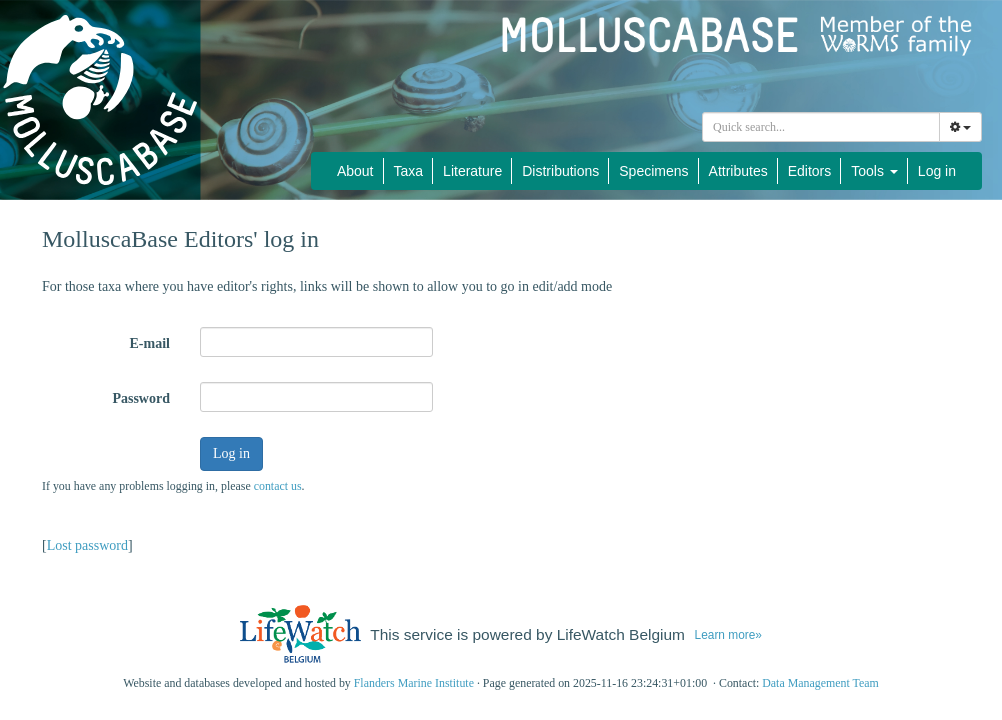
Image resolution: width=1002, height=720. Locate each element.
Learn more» (728, 635)
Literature (472, 171)
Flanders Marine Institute (414, 683)
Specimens (653, 171)
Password (141, 398)
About (355, 171)
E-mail (150, 343)
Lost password (87, 545)
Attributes (738, 171)
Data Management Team (820, 683)
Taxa (409, 171)
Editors (810, 171)
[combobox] (821, 127)
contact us (278, 486)
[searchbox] (824, 127)
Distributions (560, 171)
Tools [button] (874, 171)
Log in (937, 171)
